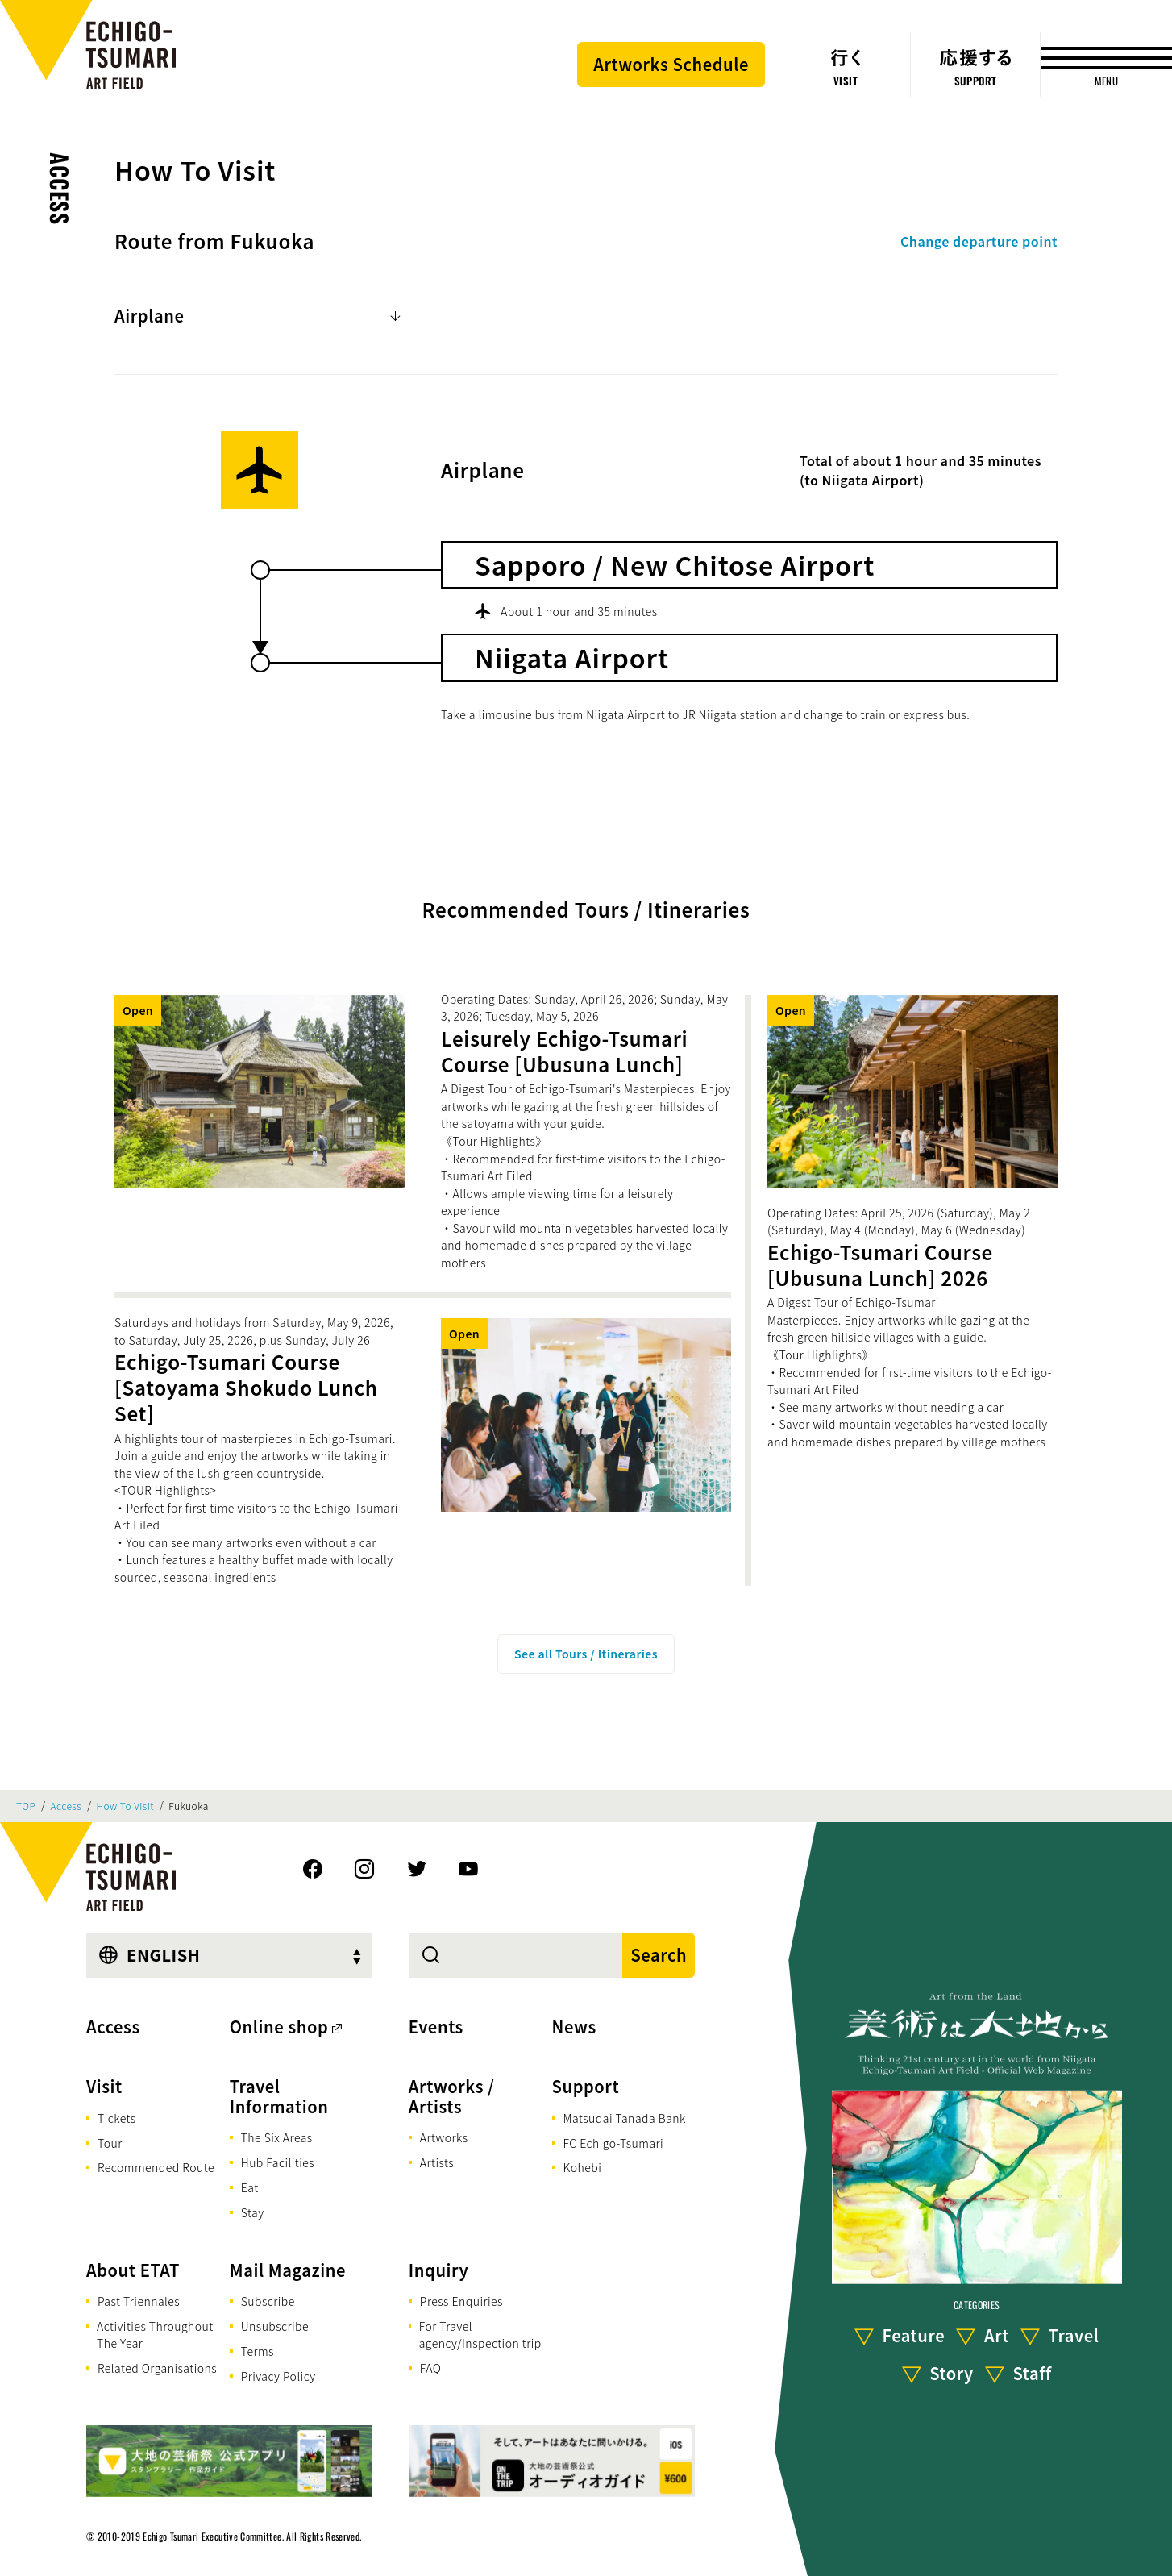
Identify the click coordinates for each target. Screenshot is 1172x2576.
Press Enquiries (461, 2301)
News (574, 2026)
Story (951, 2373)
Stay (252, 2212)
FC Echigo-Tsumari (613, 2143)
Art (996, 2334)
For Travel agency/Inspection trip (480, 2334)
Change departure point (979, 241)
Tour (110, 2143)
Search (658, 1954)
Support (586, 2086)
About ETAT (133, 2270)
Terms (257, 2351)
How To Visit (125, 1806)
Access (60, 188)
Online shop (279, 2026)
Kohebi (582, 2167)
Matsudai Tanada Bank (624, 2118)
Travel (1074, 2334)
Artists (437, 2162)
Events (436, 2026)
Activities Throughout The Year (155, 2334)
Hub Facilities (277, 2162)
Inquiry (438, 2270)
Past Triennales (139, 2301)
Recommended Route (156, 2167)
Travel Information (279, 2096)
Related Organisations (157, 2368)
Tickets (117, 2118)
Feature (913, 2334)
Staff (1031, 2373)
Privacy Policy (278, 2376)
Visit (104, 2086)
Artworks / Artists (452, 2096)
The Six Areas (277, 2137)
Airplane (149, 315)
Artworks (444, 2137)
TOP (25, 1806)
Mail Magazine (288, 2270)
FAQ (431, 2368)
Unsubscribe (275, 2326)
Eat (250, 2187)
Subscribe (268, 2301)
